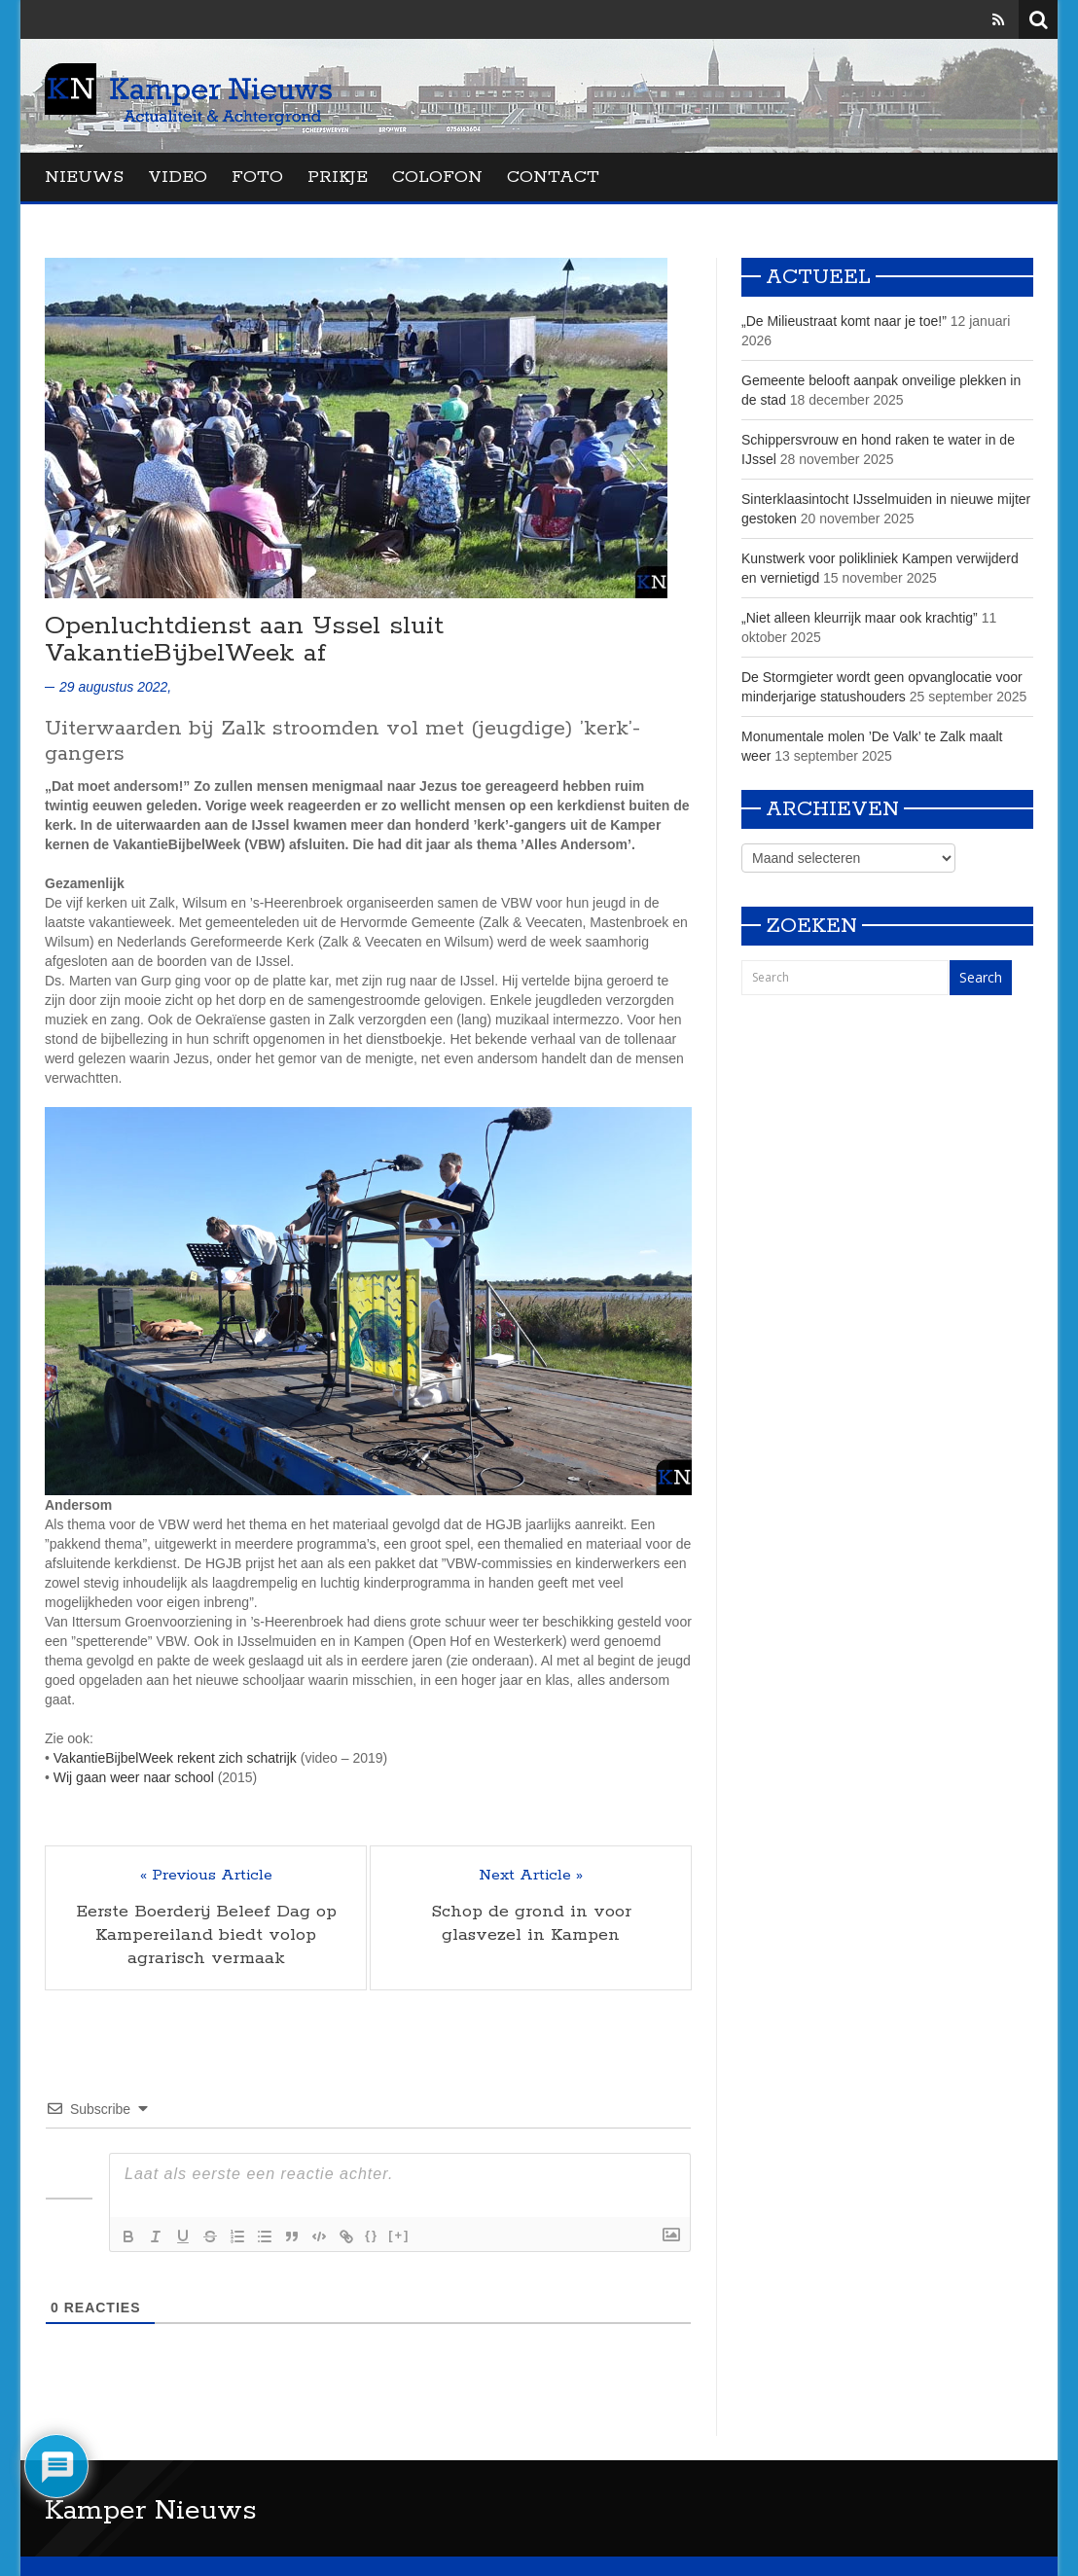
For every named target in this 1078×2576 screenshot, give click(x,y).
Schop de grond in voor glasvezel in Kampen (531, 1923)
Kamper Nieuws (151, 2510)
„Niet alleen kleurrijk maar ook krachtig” (859, 618)
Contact (553, 177)
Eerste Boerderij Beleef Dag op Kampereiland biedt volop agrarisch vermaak (206, 1935)
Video (177, 177)
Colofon (437, 177)
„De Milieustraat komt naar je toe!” (844, 321)
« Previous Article (206, 1875)
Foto (257, 177)
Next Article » (531, 1875)
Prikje (337, 177)
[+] (399, 2235)
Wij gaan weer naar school (134, 1777)
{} (371, 2235)
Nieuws (84, 177)
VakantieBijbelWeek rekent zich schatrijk (175, 1758)
